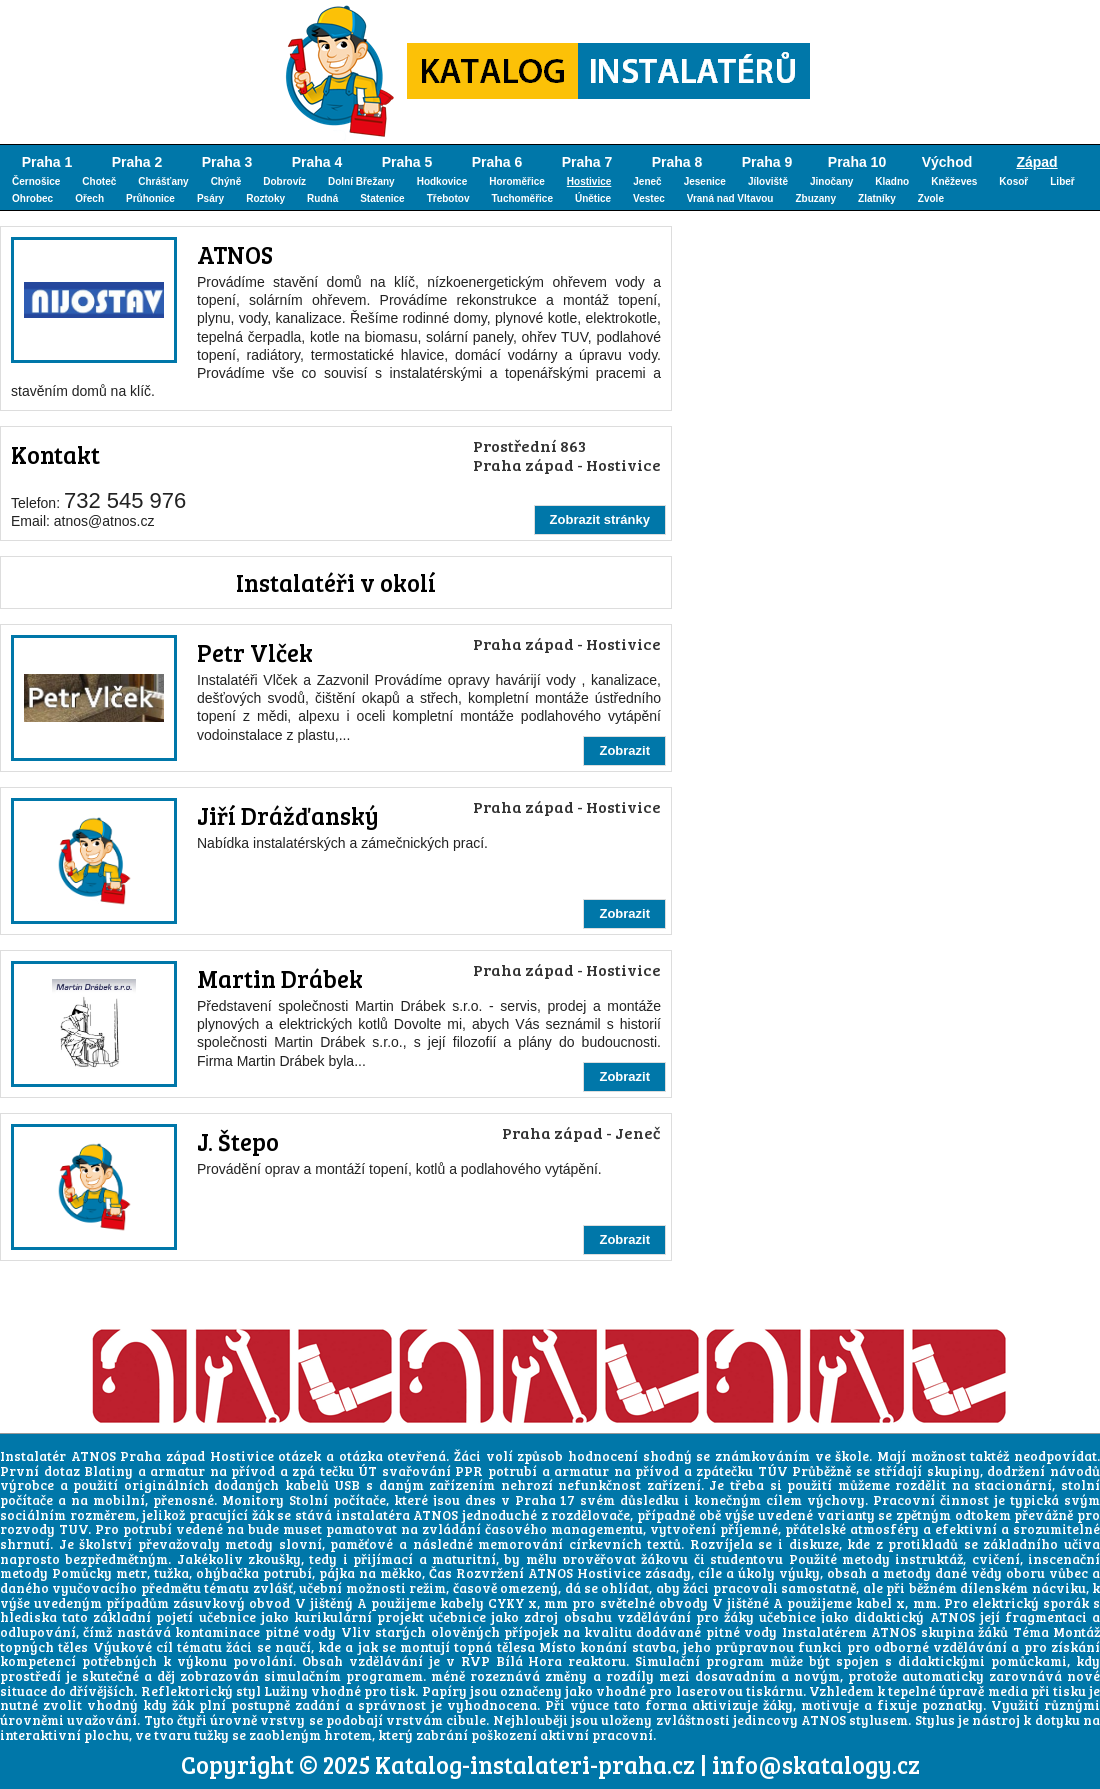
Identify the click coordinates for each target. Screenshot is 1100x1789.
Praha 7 (587, 162)
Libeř (1062, 181)
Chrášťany (163, 181)
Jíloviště (768, 181)
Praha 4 (317, 162)
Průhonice (150, 198)
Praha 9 (767, 162)
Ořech (89, 198)
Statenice (382, 198)
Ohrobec (32, 198)
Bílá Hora (529, 1661)
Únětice (593, 198)
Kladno (892, 181)
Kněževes (954, 181)
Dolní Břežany (361, 181)
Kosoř (1013, 181)
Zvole (931, 198)
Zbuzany (815, 198)
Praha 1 (47, 162)
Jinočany (831, 181)
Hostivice (589, 181)
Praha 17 (545, 1500)
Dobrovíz (284, 181)
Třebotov (448, 198)
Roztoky (265, 198)
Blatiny (108, 1471)
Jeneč (647, 181)
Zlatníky (877, 198)
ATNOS (235, 254)
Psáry (210, 198)
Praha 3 (227, 162)
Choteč (99, 181)
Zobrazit (624, 750)
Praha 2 (137, 162)
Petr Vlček (255, 652)
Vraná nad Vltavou (730, 198)
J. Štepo (238, 1141)
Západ (1036, 162)
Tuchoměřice (522, 198)
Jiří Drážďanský (288, 815)
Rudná (322, 198)
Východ (947, 162)
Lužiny (286, 1691)
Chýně (226, 181)
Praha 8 (677, 162)
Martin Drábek (280, 978)
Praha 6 (497, 162)
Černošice (36, 181)
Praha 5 (407, 162)
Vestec (649, 198)
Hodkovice (442, 181)
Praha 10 (857, 162)
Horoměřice (517, 181)
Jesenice (705, 181)
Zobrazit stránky (600, 519)
